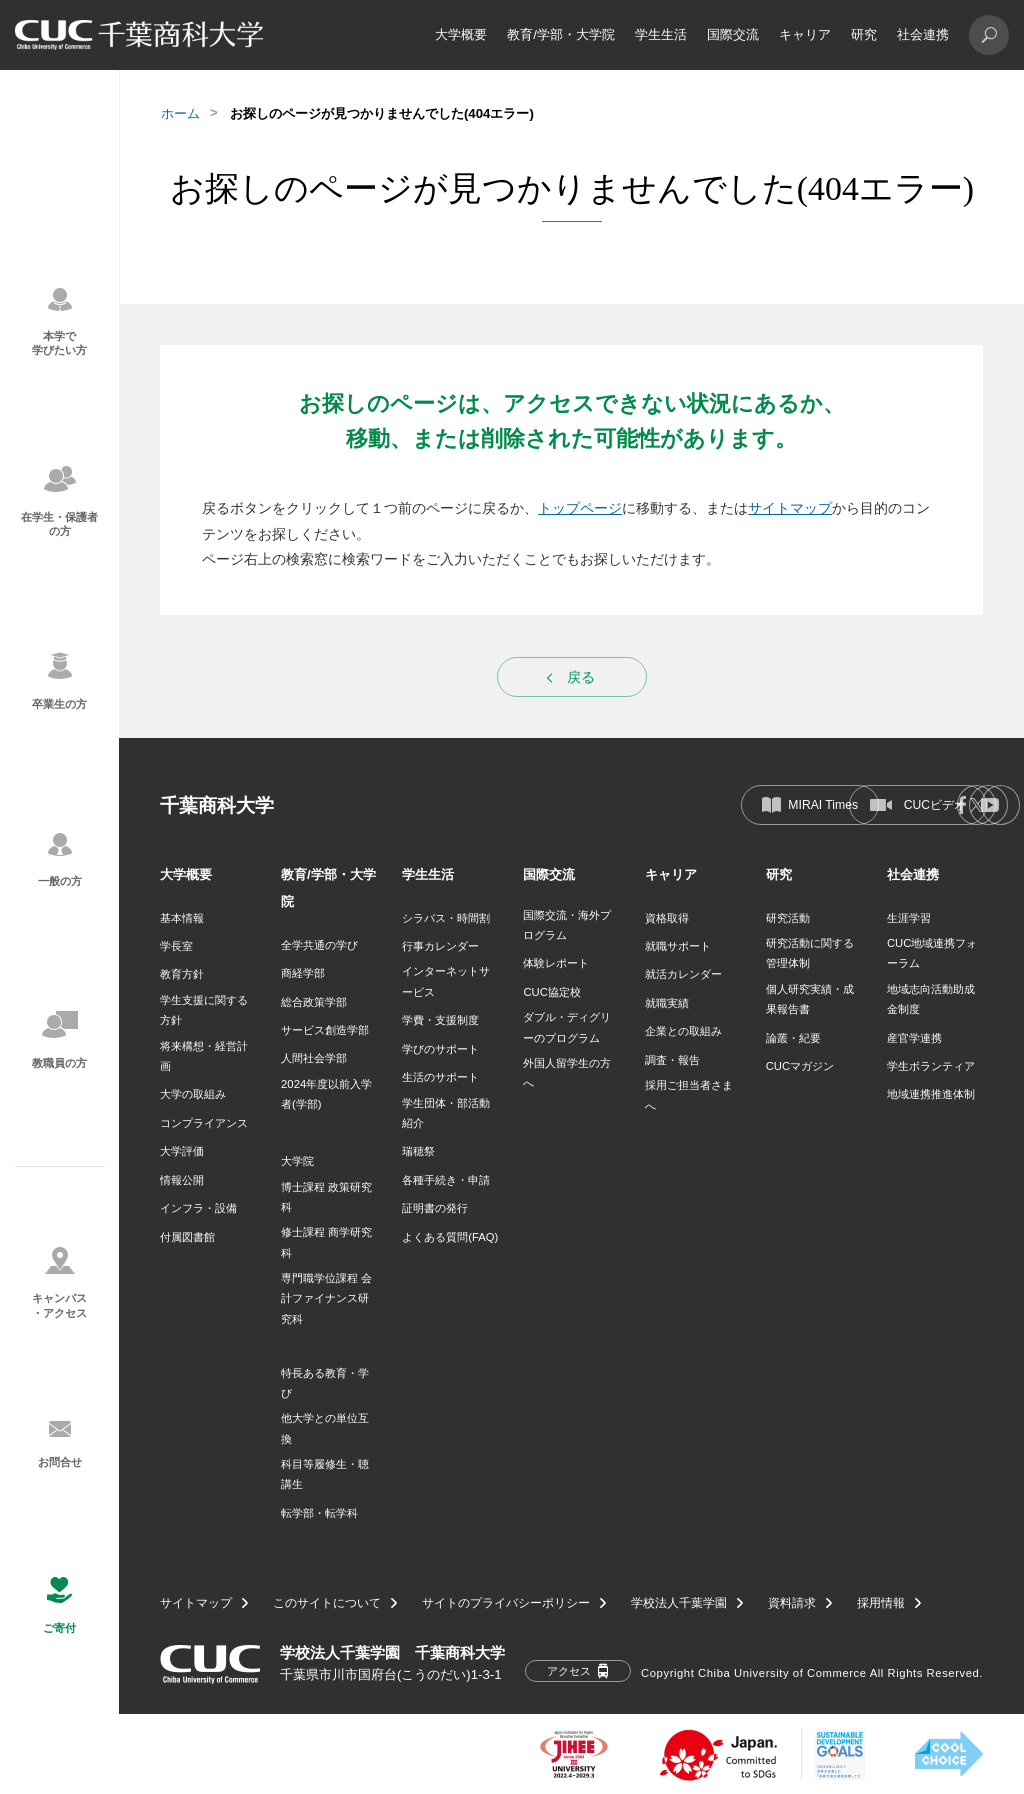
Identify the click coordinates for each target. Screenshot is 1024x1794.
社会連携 (923, 34)
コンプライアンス (204, 1123)
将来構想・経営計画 (204, 1056)
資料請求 (792, 1603)
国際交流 (733, 34)
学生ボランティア (931, 1066)
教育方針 (182, 974)
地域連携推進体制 (931, 1094)
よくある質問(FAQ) (450, 1237)
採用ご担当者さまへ (689, 1095)
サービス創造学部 (325, 1030)
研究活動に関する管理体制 (810, 953)
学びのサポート (440, 1049)
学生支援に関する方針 (204, 1010)
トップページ (580, 508)
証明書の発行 (435, 1208)
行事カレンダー (440, 946)
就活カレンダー (683, 974)
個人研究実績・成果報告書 (810, 999)
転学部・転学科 (319, 1513)
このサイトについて (327, 1603)
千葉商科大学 (217, 805)
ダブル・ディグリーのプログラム (567, 1027)
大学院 (297, 1161)
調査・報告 (672, 1060)
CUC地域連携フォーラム (932, 953)
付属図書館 (187, 1237)
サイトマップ (790, 508)
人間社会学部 (314, 1058)
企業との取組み (683, 1031)
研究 (864, 34)
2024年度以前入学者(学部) (326, 1094)
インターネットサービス (446, 981)
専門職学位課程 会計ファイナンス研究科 (326, 1298)
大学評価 (182, 1151)
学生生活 (661, 34)
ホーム (180, 113)
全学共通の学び (319, 945)
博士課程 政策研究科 (326, 1197)
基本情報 (182, 918)
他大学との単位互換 (325, 1428)
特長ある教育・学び (325, 1383)
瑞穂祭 (418, 1151)
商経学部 (303, 973)
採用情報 (881, 1603)
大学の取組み (193, 1094)
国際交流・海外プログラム (567, 925)
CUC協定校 (551, 992)
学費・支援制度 (440, 1020)
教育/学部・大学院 (561, 34)
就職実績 (667, 1003)
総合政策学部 (314, 1002)
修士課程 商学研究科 (326, 1242)
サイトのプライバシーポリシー (506, 1603)
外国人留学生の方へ (567, 1073)
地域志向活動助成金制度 (931, 999)
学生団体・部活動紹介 (446, 1113)
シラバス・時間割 (446, 918)
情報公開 (182, 1180)
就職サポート (678, 946)
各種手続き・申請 (446, 1180)
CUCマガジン (800, 1066)
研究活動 (788, 918)
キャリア (805, 34)
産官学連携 (914, 1038)
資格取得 (667, 918)
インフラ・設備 (198, 1208)
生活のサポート (440, 1077)
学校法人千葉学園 (679, 1603)
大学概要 (461, 34)
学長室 (176, 946)
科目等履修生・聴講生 (325, 1474)
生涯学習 (909, 918)
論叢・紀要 (793, 1038)
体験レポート (556, 963)
